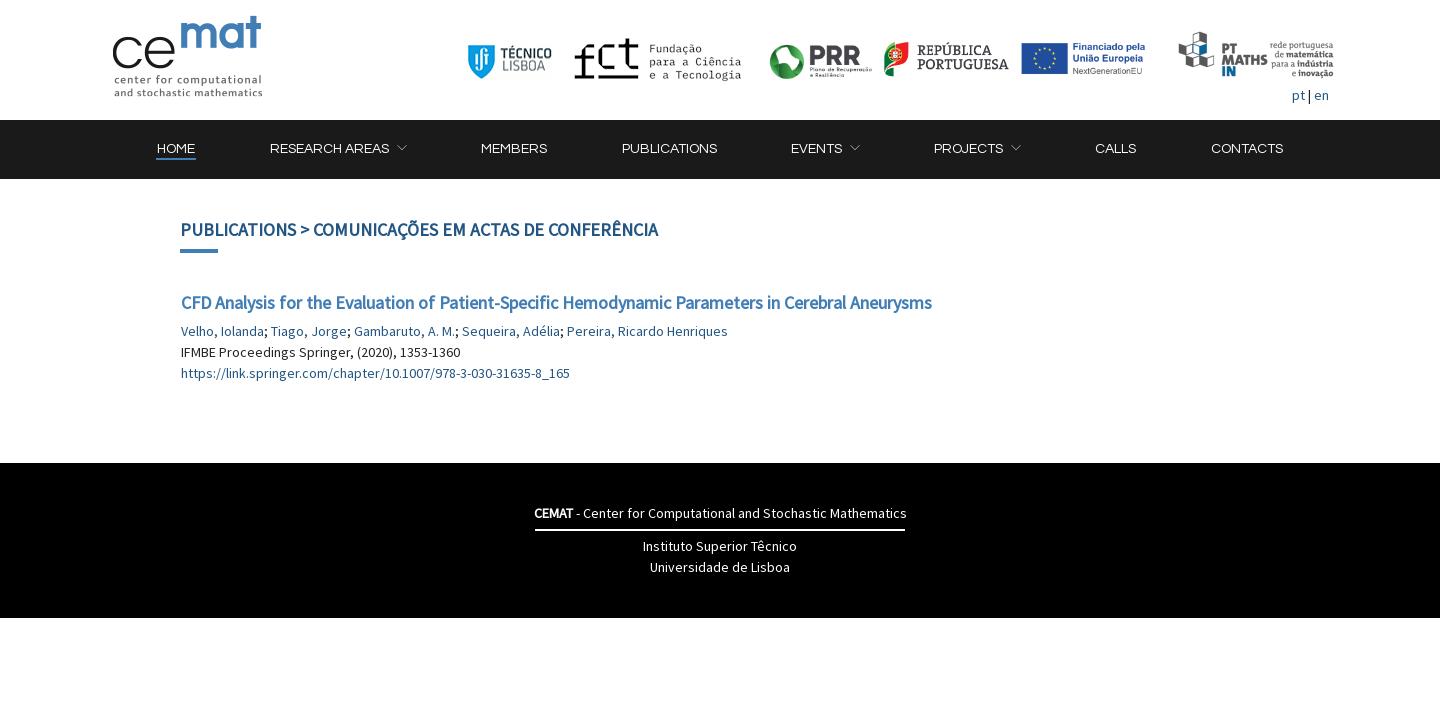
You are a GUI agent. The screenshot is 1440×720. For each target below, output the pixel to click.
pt (1298, 95)
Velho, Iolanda (222, 331)
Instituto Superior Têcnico (720, 546)
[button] (338, 149)
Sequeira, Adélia (511, 331)
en (1321, 95)
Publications (238, 229)
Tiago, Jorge (309, 331)
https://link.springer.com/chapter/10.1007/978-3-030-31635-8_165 (375, 373)
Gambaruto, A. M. (404, 331)
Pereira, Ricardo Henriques (647, 331)
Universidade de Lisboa (720, 567)
